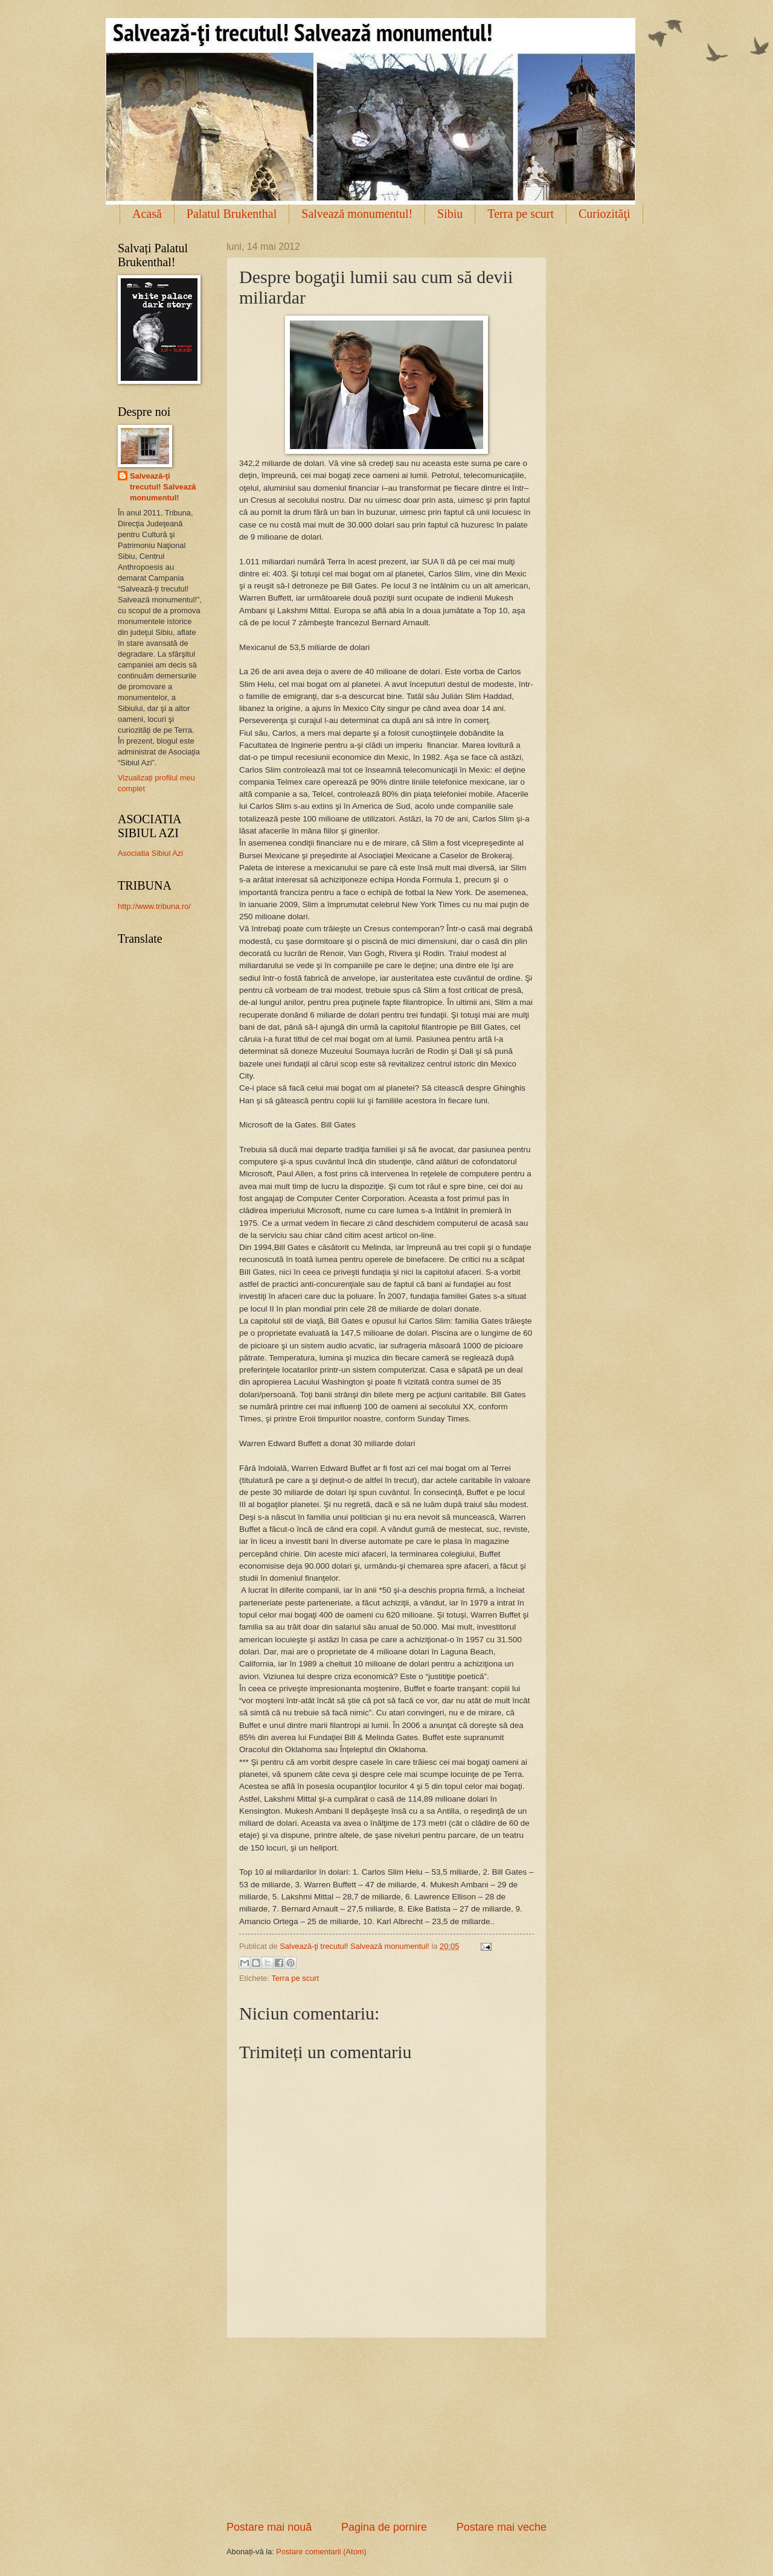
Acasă (147, 213)
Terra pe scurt (520, 213)
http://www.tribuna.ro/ (154, 906)
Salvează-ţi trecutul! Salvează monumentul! (163, 486)
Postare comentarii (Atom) (321, 2551)
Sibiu (450, 213)
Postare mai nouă (269, 2527)
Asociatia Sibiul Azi (150, 853)
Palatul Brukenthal (232, 213)
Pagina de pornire (384, 2527)
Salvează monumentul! (356, 213)
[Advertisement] (386, 2429)
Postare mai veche (502, 2527)
